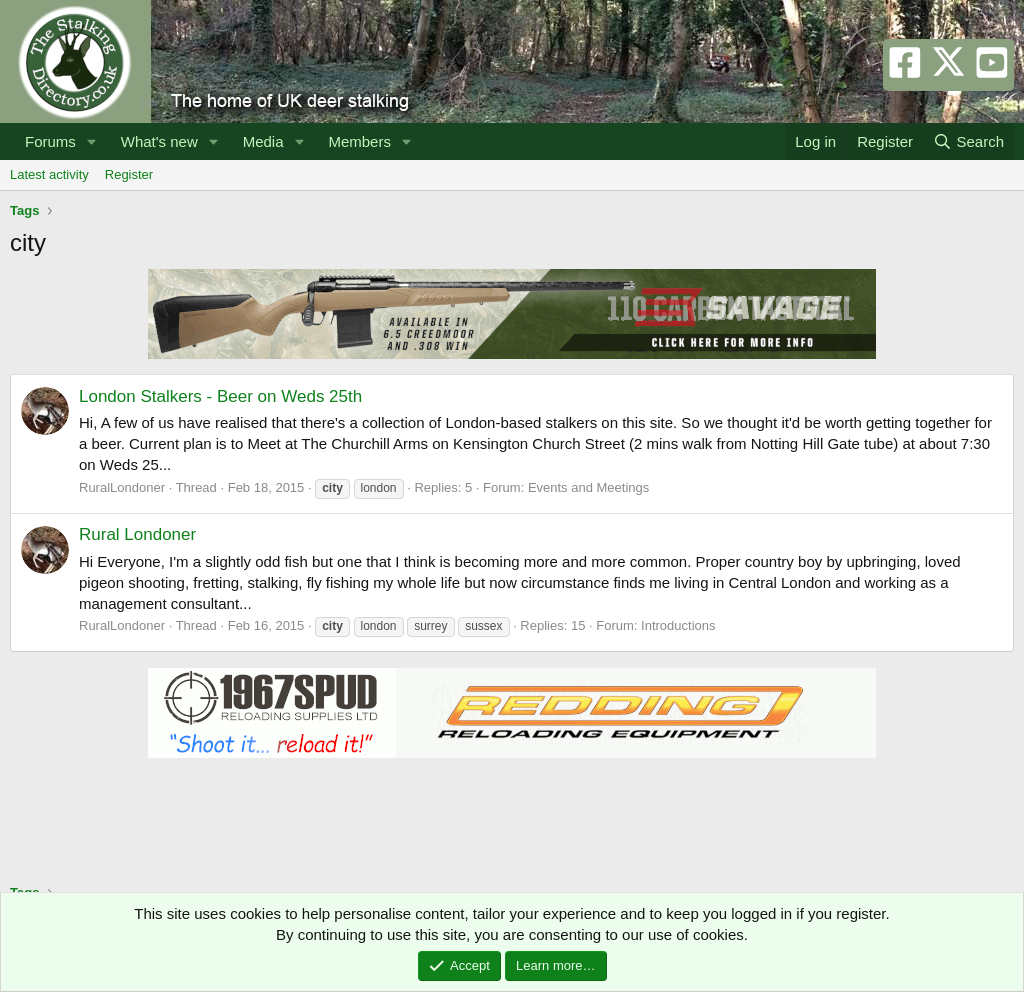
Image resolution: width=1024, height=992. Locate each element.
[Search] (968, 141)
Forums (50, 141)
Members (359, 141)
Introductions (678, 625)
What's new (159, 141)
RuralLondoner (122, 487)
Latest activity (49, 174)
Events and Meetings (588, 487)
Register (129, 174)
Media (263, 141)
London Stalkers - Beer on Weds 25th (220, 396)
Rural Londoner (137, 534)
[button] (92, 141)
